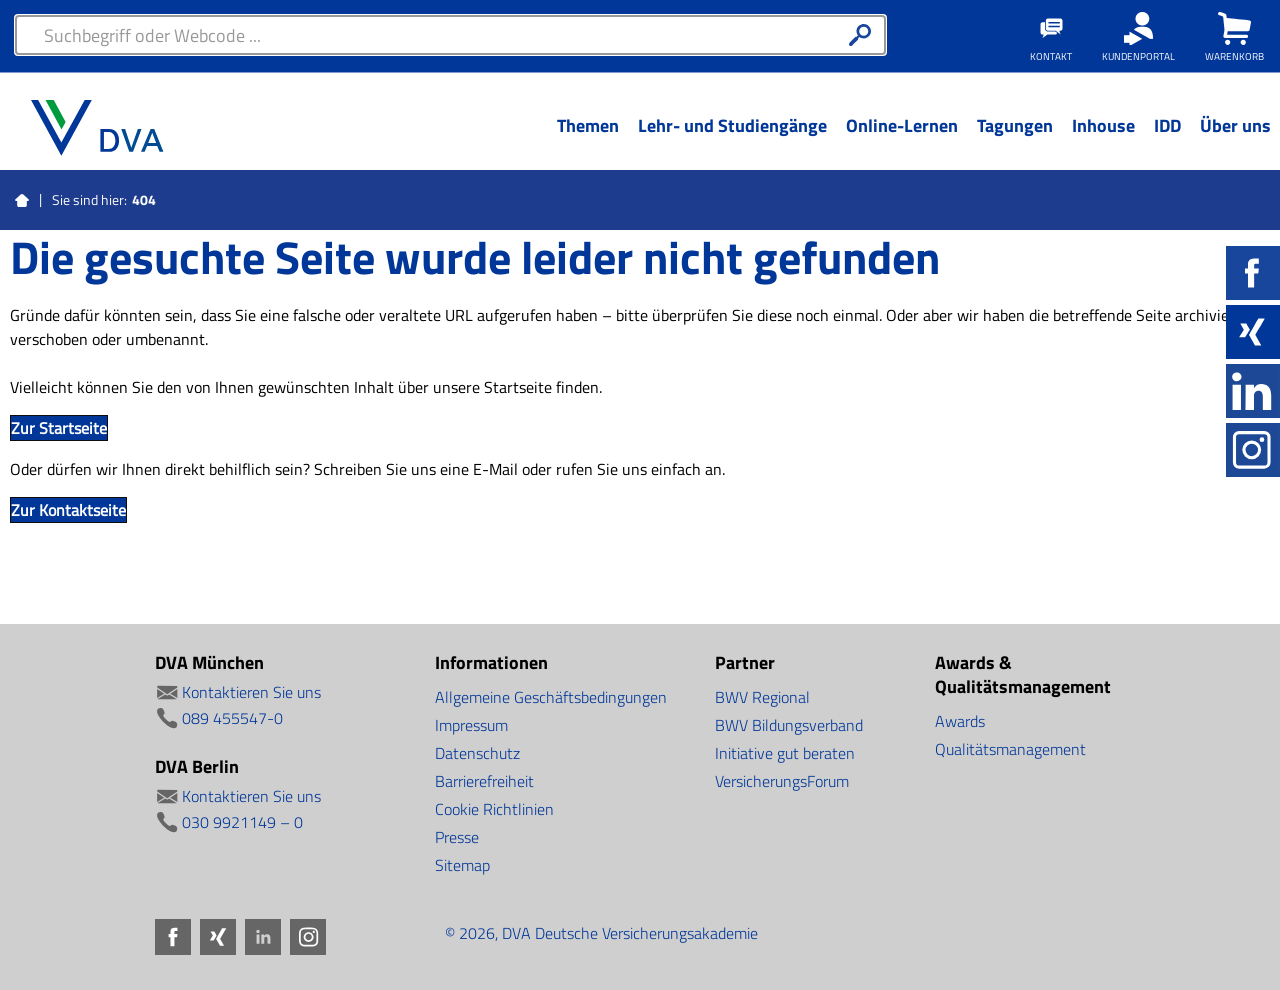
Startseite (22, 201)
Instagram (1253, 450)
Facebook (1253, 273)
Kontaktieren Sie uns (251, 692)
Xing (1253, 332)
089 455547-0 (232, 718)
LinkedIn (1253, 391)
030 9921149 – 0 (242, 822)
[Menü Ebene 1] (587, 141)
